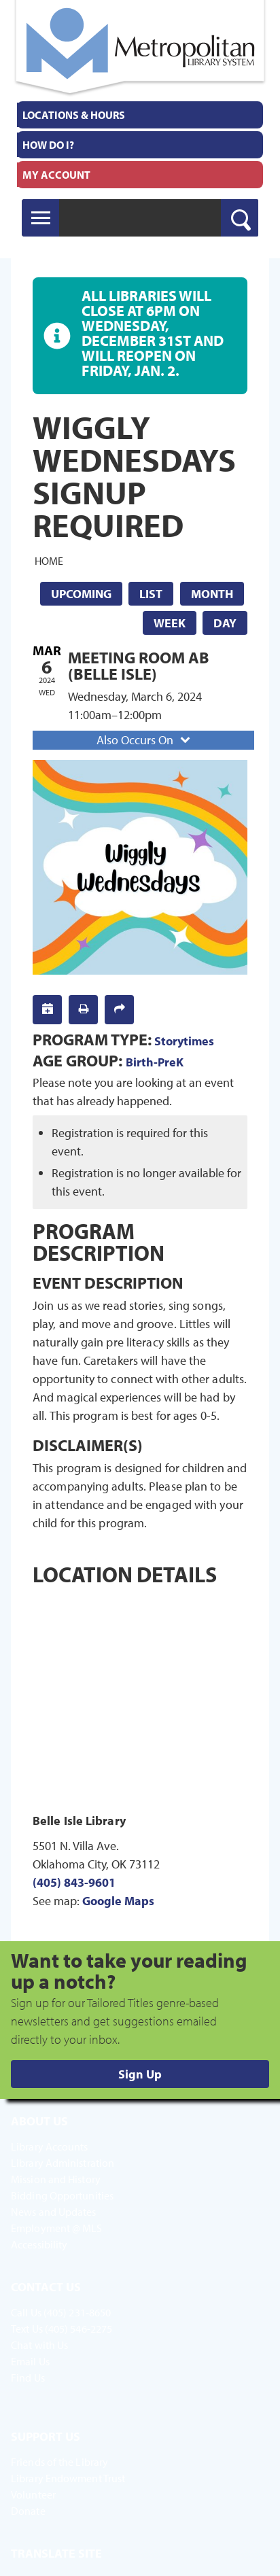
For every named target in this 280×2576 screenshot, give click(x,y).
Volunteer (33, 2494)
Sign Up (140, 2074)
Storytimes (184, 1041)
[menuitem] (140, 114)
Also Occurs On (145, 740)
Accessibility (39, 2244)
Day (225, 623)
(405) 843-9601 (74, 1882)
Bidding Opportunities (62, 2195)
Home (49, 560)
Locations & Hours (73, 115)
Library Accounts (49, 2146)
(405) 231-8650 (77, 2312)
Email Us (30, 2361)
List (150, 594)
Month (212, 594)
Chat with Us (39, 2345)
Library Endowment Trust (68, 2478)
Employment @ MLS (57, 2228)
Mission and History (56, 2179)
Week (170, 623)
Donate (28, 2511)
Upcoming (81, 594)
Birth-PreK (154, 1062)
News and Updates (54, 2211)
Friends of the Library (59, 2462)
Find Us (28, 2377)
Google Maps (118, 1901)
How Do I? (48, 145)
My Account (56, 174)
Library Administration (62, 2163)
